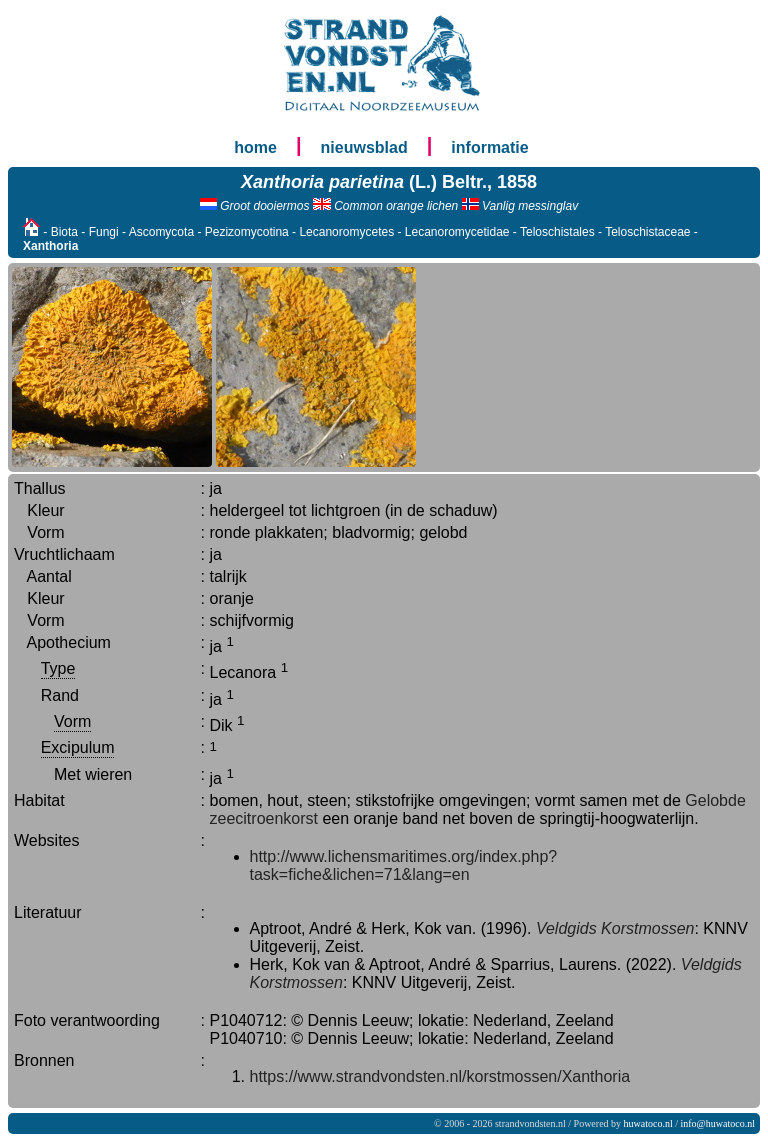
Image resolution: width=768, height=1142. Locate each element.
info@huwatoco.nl (718, 1123)
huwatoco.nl (648, 1123)
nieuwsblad (364, 147)
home (255, 147)
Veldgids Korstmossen (615, 928)
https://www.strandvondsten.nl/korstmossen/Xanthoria (440, 1076)
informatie (489, 147)
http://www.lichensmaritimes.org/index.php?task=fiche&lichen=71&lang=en (404, 865)
